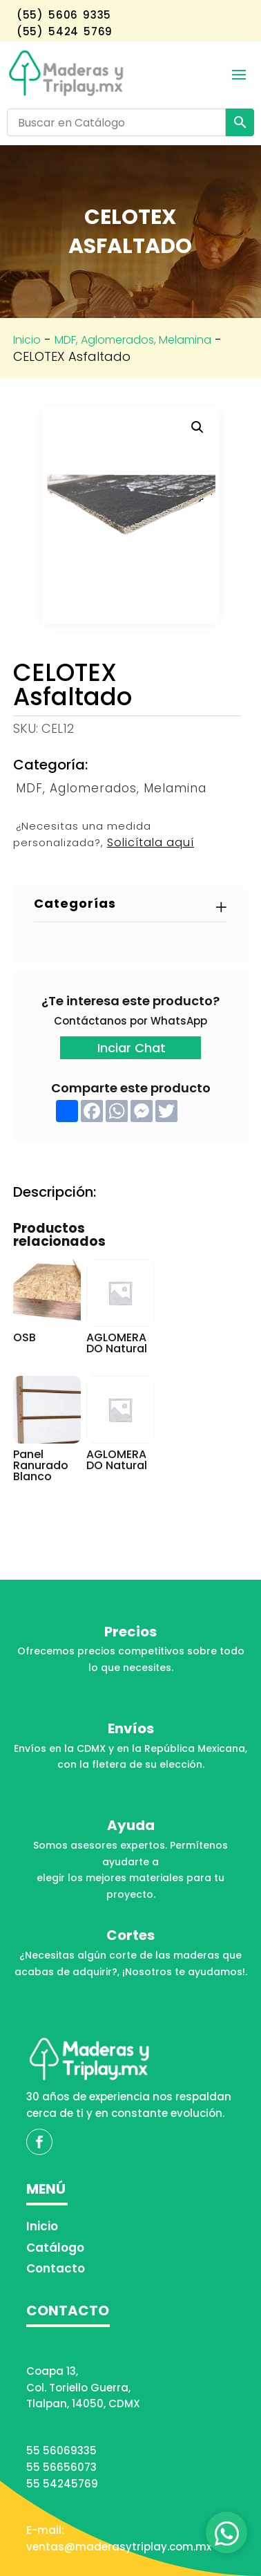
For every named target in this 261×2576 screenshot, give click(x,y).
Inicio (27, 340)
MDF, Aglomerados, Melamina (133, 340)
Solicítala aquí (150, 842)
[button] (197, 427)
